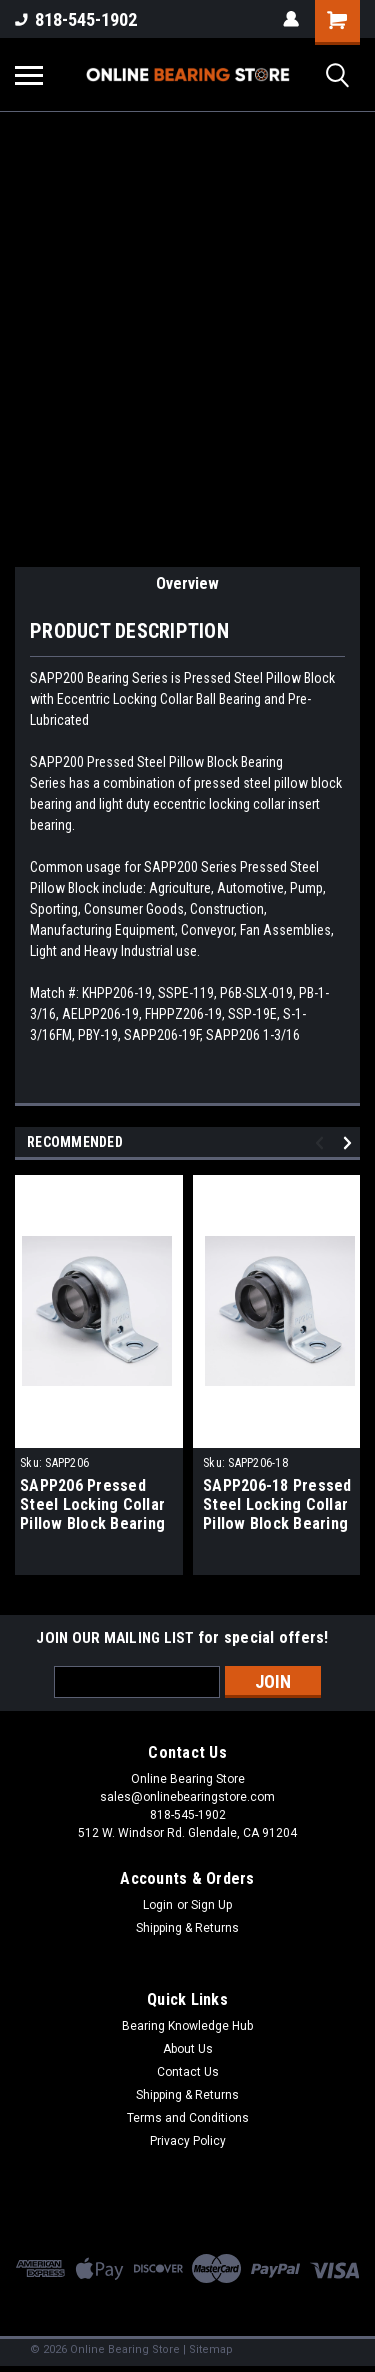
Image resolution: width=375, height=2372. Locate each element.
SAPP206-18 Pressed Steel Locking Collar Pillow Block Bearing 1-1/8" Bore (277, 1506)
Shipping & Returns (187, 1928)
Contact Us (188, 2072)
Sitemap (211, 2349)
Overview (187, 583)
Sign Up (211, 1905)
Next (350, 1142)
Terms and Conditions (188, 2118)
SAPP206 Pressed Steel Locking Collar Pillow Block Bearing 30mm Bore (92, 1506)
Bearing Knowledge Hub (187, 2026)
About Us (188, 2049)
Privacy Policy (188, 2141)
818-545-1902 (76, 19)
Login (158, 1905)
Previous (322, 1142)
